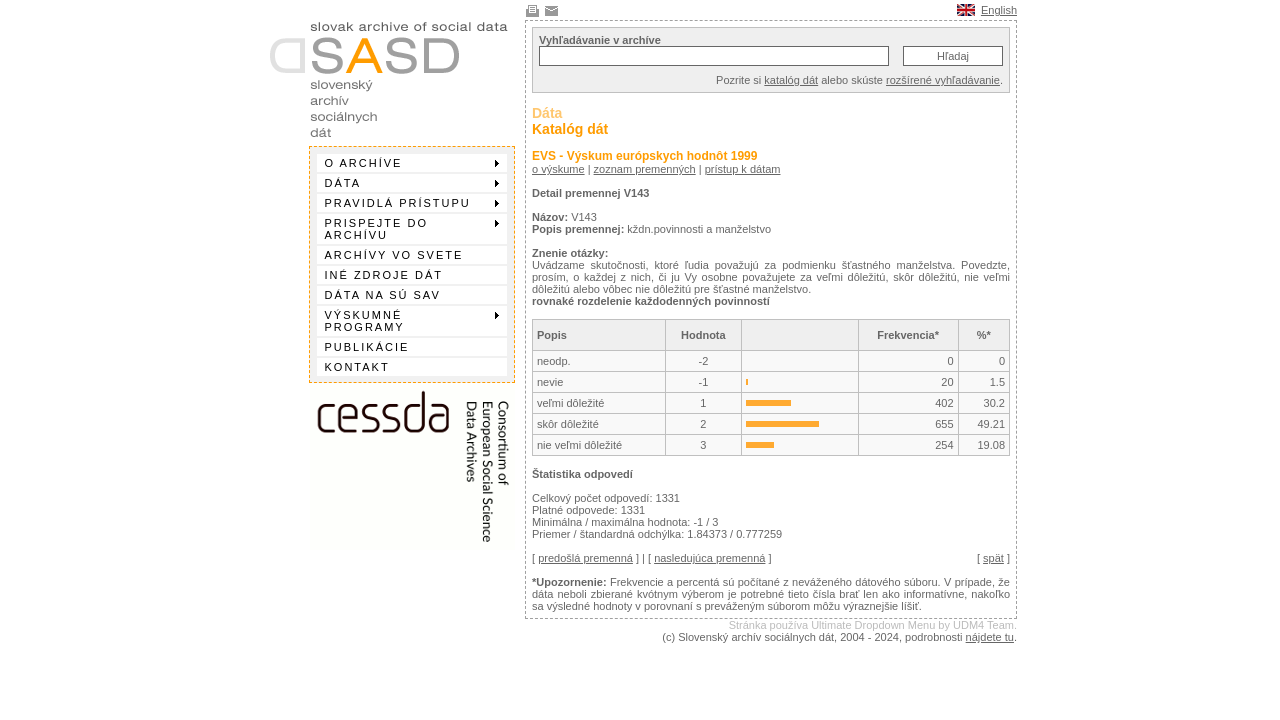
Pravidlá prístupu (412, 203)
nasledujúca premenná (709, 558)
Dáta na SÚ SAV (383, 295)
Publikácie (367, 347)
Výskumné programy (412, 321)
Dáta (412, 183)
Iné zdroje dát (384, 275)
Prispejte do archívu (412, 229)
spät (993, 558)
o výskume (558, 169)
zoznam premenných (645, 169)
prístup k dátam (743, 169)
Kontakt (357, 367)
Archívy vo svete (394, 255)
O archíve (412, 163)
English (999, 10)
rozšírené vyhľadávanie (943, 80)
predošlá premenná (585, 558)
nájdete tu (990, 637)
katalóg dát (791, 80)
